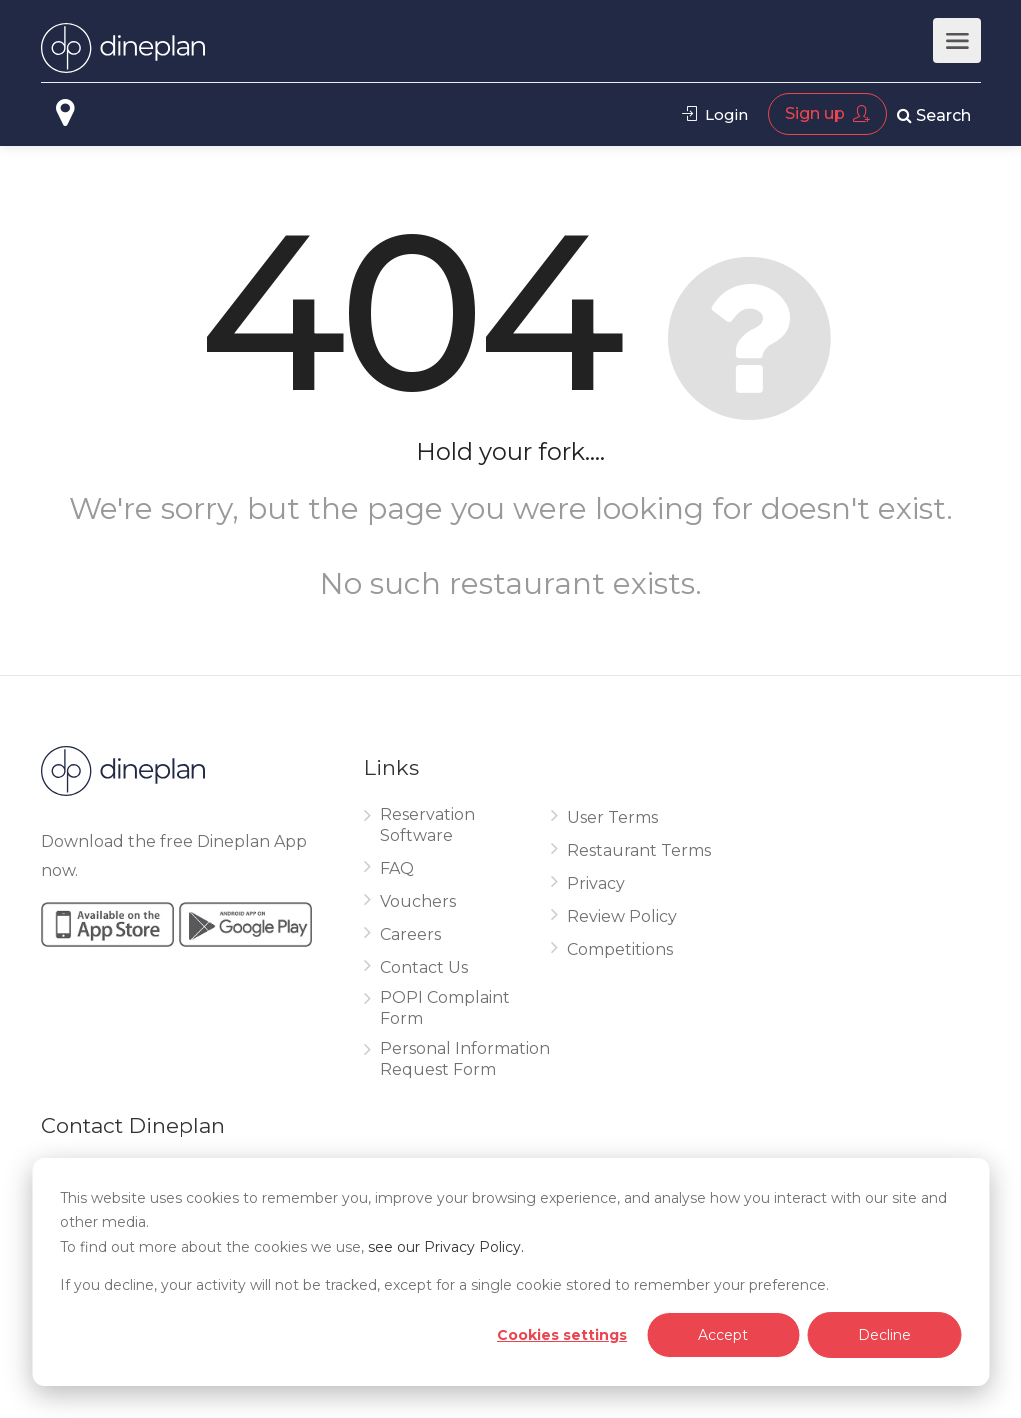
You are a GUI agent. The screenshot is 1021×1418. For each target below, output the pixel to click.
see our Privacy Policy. (446, 1247)
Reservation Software (427, 825)
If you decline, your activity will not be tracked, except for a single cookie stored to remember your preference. (444, 1285)
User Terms (612, 817)
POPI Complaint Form (445, 1008)
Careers (410, 934)
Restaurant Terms (639, 850)
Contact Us (424, 967)
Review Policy (622, 916)
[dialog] (510, 1272)
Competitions (620, 949)
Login (715, 114)
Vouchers (418, 901)
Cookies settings (562, 1335)
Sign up (827, 113)
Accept (723, 1335)
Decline (884, 1335)
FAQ (397, 868)
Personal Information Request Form (465, 1059)
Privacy (596, 883)
